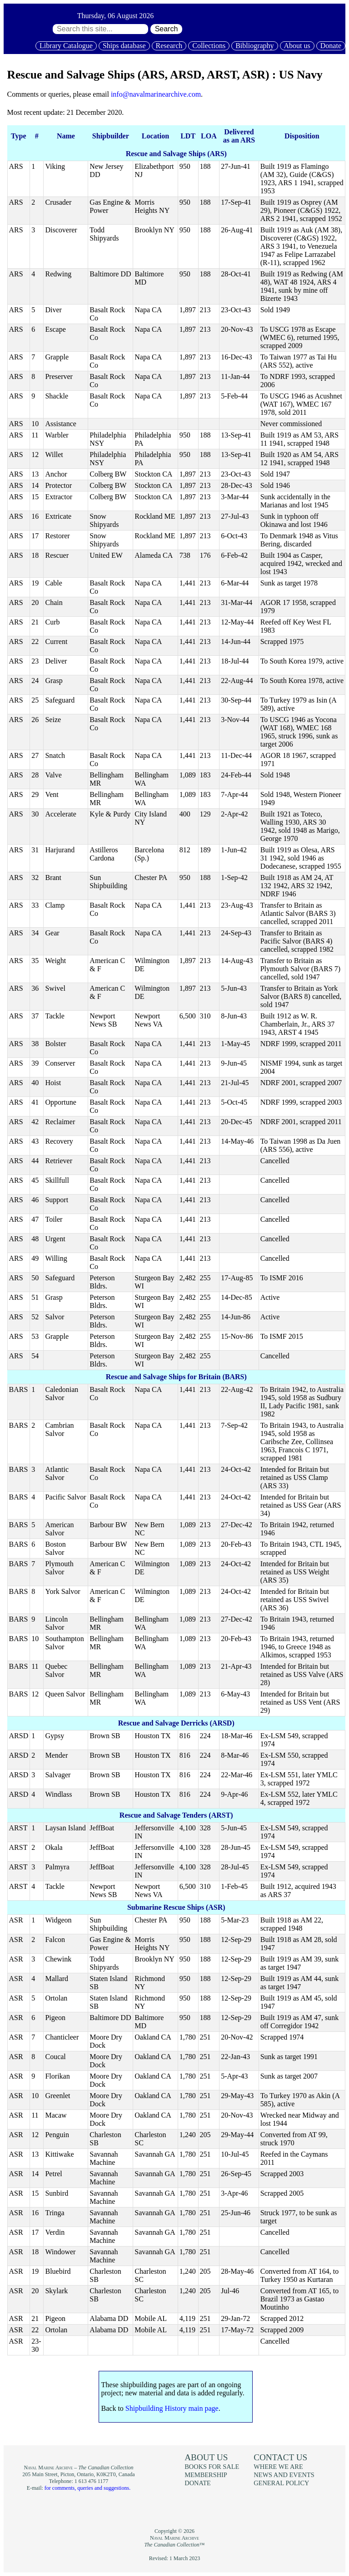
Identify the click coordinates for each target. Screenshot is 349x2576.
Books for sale (211, 2466)
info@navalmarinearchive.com (156, 94)
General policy (281, 2483)
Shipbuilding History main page (172, 2408)
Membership (205, 2474)
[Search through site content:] (100, 29)
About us (297, 45)
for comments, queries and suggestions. (87, 2488)
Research (169, 45)
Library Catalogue (66, 45)
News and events (284, 2474)
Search (166, 29)
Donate (330, 45)
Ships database (124, 45)
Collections (208, 45)
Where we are (278, 2466)
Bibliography (254, 45)
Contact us (280, 2457)
